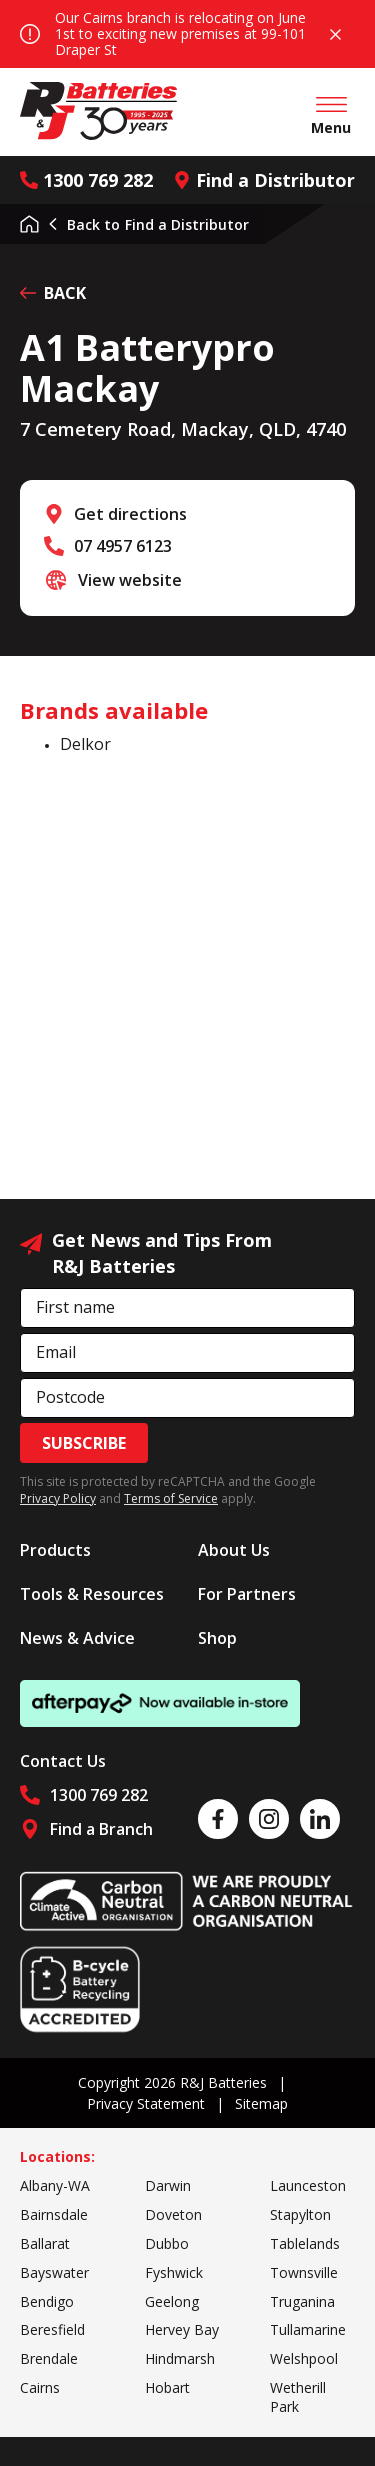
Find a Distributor (264, 180)
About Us (234, 1550)
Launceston (308, 2185)
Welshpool (304, 2358)
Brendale (49, 2358)
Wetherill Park (298, 2397)
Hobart (167, 2387)
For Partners (247, 1594)
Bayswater (54, 2272)
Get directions (130, 514)
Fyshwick (174, 2272)
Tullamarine (308, 2329)
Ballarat (45, 2243)
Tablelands (305, 2243)
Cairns (40, 2387)
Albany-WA (55, 2185)
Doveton (173, 2214)
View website (130, 580)
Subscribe (84, 1443)
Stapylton (300, 2214)
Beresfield (52, 2329)
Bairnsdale (54, 2214)
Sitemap (261, 2103)
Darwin (168, 2185)
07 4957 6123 (123, 546)
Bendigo (47, 2301)
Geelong (172, 2301)
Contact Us (63, 1761)
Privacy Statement (146, 2103)
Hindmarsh (180, 2358)
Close (335, 34)
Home (29, 224)
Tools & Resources (92, 1594)
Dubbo (167, 2243)
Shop (217, 1638)
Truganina (302, 2301)
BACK (53, 293)
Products (55, 1550)
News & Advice (77, 1638)
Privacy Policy (58, 1498)
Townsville (304, 2272)
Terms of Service (171, 1498)
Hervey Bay (182, 2329)
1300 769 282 (86, 180)
